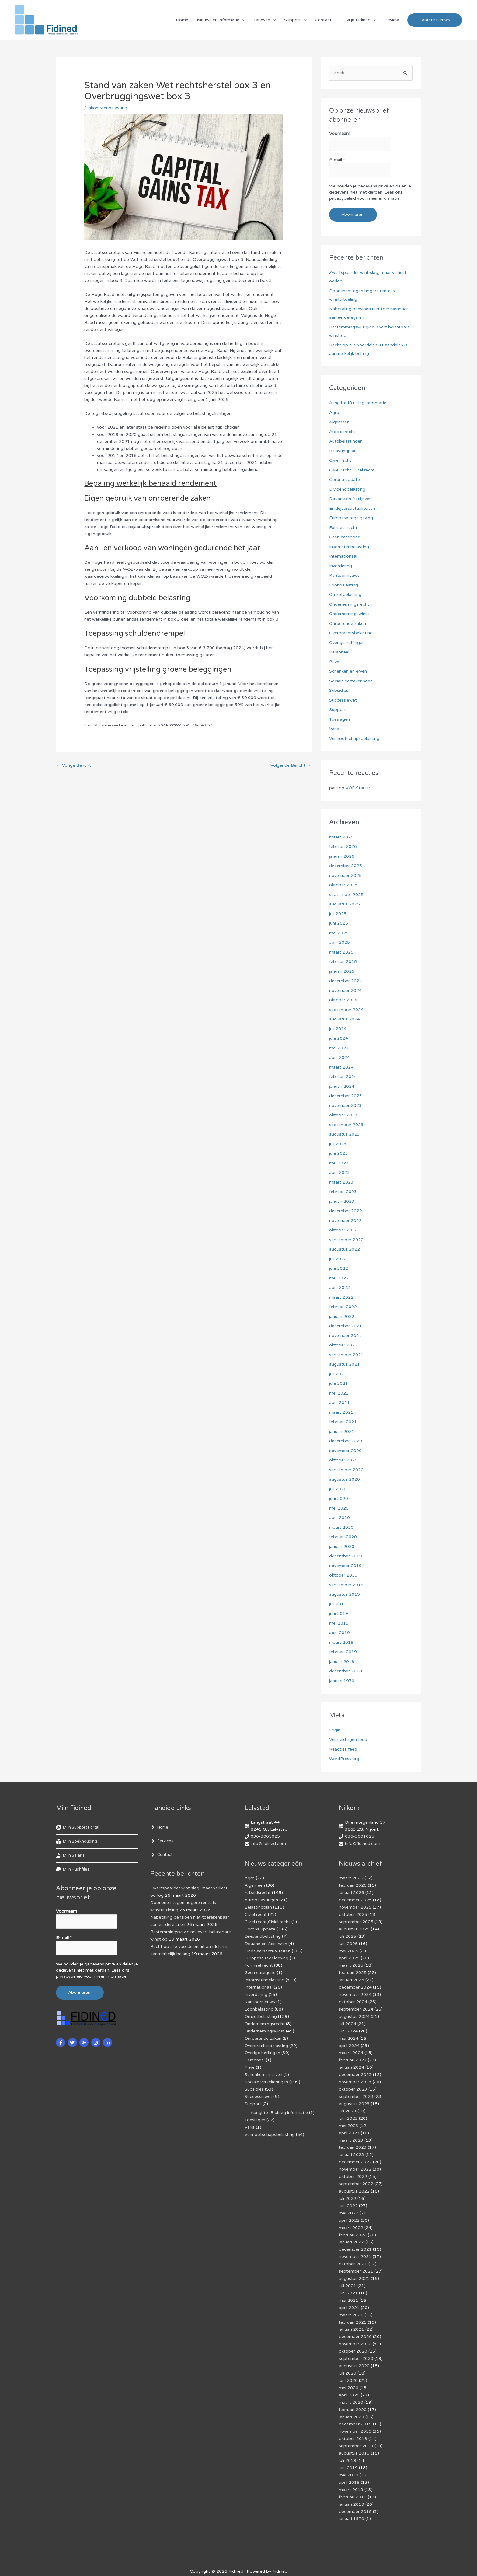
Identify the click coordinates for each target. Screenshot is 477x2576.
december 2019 (345, 1556)
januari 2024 (341, 1086)
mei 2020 (339, 1508)
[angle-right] (160, 1827)
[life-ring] (79, 1827)
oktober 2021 (343, 1345)
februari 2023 (343, 1191)
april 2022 (339, 1287)
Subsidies (338, 690)
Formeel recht (343, 527)
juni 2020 (338, 1498)
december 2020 (345, 1441)
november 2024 (345, 990)
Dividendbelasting (347, 489)
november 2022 (345, 1220)
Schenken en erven (348, 671)
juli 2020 (337, 1489)
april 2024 (339, 1057)
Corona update (344, 479)
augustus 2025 (344, 904)
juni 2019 (338, 1613)
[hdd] (73, 1869)
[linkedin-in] (108, 2042)
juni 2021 (338, 1383)
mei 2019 (339, 1623)
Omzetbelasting (345, 594)
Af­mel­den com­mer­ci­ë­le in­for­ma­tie (297, 2560)
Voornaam (339, 133)
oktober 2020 (343, 1460)
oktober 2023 (343, 1115)
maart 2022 (341, 1297)
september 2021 (346, 1354)
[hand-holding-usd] (71, 1855)
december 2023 (345, 1095)
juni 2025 (338, 923)
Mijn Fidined (358, 20)
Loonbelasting (343, 585)
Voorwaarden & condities (363, 2560)
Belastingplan (343, 450)
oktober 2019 (343, 1575)
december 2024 (345, 980)
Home (182, 20)
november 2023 (345, 1105)
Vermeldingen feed (348, 1739)
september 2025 (346, 894)
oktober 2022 (343, 1230)
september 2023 (346, 1124)
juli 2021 (337, 1374)
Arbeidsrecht (342, 431)
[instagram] (96, 2042)
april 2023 (339, 1172)
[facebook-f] (61, 2042)
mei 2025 (339, 933)
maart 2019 (341, 1642)
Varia (334, 728)
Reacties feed (343, 1749)
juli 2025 (337, 913)
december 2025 (345, 865)
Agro (334, 412)
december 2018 (345, 1671)
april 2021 (339, 1402)
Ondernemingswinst (349, 613)
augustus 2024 (344, 1019)
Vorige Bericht (74, 765)
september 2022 (346, 1239)
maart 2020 (341, 1527)
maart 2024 (341, 1067)
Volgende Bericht (290, 765)
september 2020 (346, 1469)
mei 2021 (339, 1393)
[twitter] (73, 2042)
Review (392, 20)
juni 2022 (338, 1268)
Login (334, 1730)
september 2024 (346, 1009)
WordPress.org (344, 1758)
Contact (323, 20)
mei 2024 (339, 1048)
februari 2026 (343, 846)
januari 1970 (341, 1680)
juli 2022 (337, 1259)
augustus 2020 (344, 1479)
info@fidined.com (268, 1843)
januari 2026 (341, 856)
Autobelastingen (346, 441)
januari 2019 (341, 1661)
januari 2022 (341, 1316)
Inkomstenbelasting (107, 108)
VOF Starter (358, 787)
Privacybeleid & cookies (112, 2560)
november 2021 (345, 1335)
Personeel (339, 652)
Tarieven (261, 20)
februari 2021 (343, 1421)
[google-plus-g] (84, 2042)
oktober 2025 (343, 884)
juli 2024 (337, 1028)
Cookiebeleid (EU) (160, 2560)
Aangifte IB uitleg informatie (357, 402)
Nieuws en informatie (218, 20)
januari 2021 (341, 1431)
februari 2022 (343, 1306)
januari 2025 (341, 971)
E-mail (337, 160)
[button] (434, 20)
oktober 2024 (343, 1000)
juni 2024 (338, 1038)
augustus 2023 (344, 1134)
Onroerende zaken (347, 623)
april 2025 (339, 942)
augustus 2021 (344, 1364)
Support (292, 20)
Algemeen (339, 422)
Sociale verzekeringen (351, 681)
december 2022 (345, 1210)
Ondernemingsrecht (349, 604)
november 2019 (345, 1565)
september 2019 (346, 1584)
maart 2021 (341, 1412)
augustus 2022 (344, 1249)
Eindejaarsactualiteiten (352, 508)
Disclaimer (193, 2560)
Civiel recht (340, 460)
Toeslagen (339, 719)
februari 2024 (343, 1076)
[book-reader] (78, 1841)
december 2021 (345, 1325)
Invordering (340, 566)
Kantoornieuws (344, 575)
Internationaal (343, 556)
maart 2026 (341, 837)
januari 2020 (341, 1546)
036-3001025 (265, 1836)
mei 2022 (339, 1278)
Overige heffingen (347, 642)
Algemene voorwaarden (234, 2560)
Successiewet (343, 700)
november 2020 (345, 1450)
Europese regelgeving (351, 517)
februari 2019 (343, 1651)
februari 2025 (343, 961)
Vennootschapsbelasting (354, 738)
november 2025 (345, 875)
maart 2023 (341, 1182)
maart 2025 (341, 952)
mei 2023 (339, 1163)
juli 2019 (337, 1604)
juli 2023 (337, 1143)
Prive (334, 661)
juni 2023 (338, 1153)
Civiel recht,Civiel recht (352, 470)
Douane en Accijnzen (350, 498)
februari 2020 (343, 1536)
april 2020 (339, 1517)
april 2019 (339, 1632)
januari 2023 (341, 1201)
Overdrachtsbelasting (351, 632)
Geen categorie (344, 537)
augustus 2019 (344, 1594)
